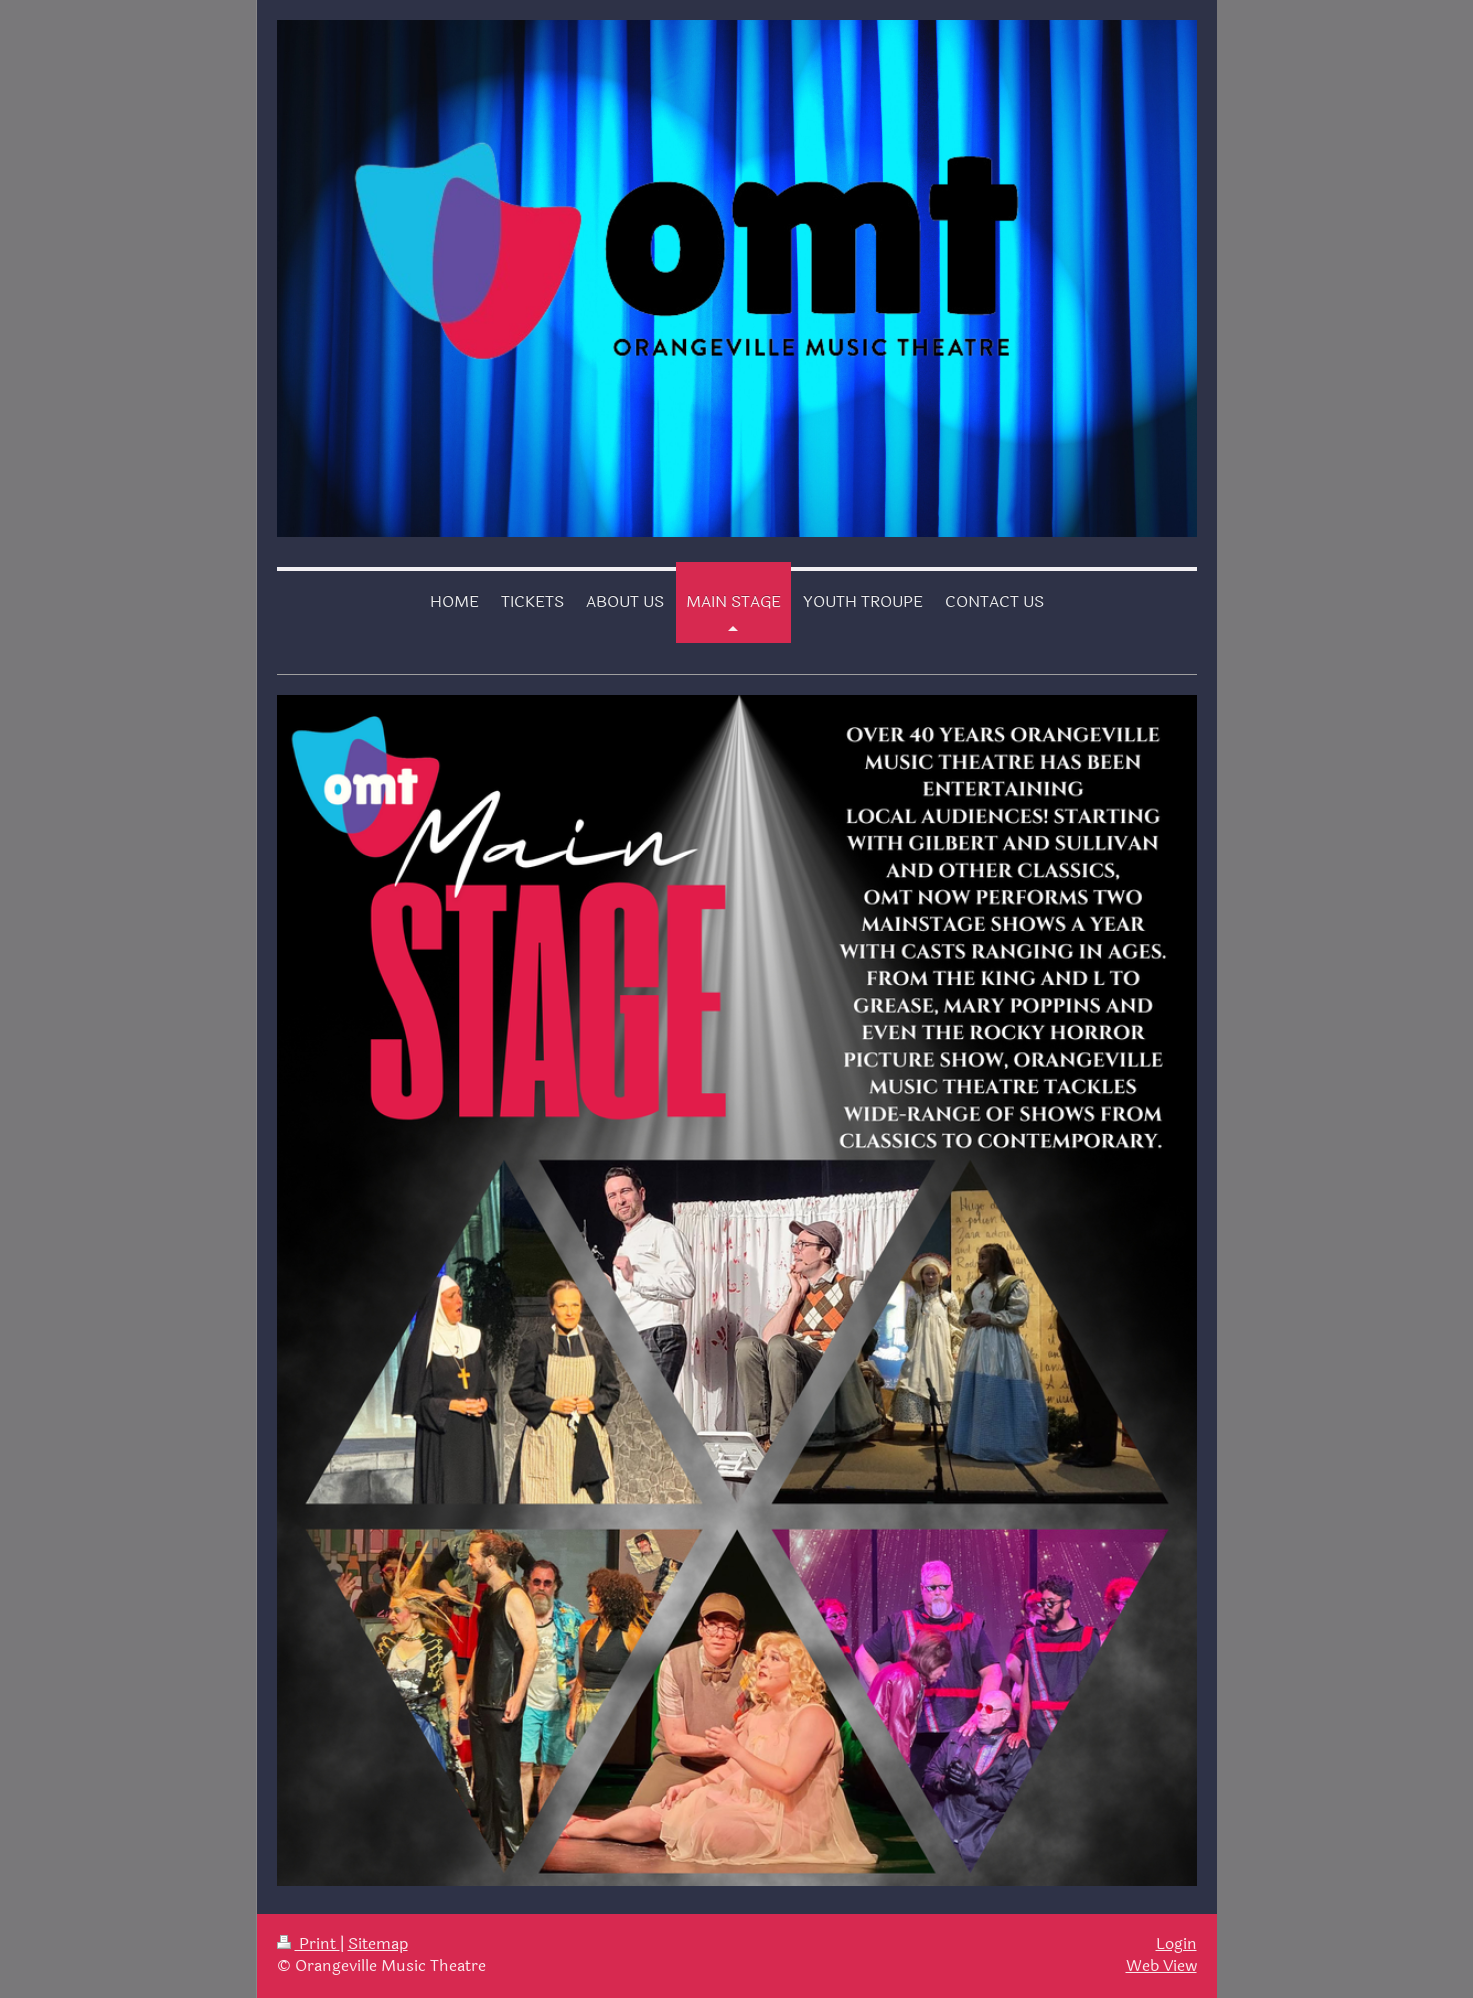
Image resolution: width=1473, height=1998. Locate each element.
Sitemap (378, 1944)
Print (308, 1944)
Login (1176, 1944)
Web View (1161, 1966)
